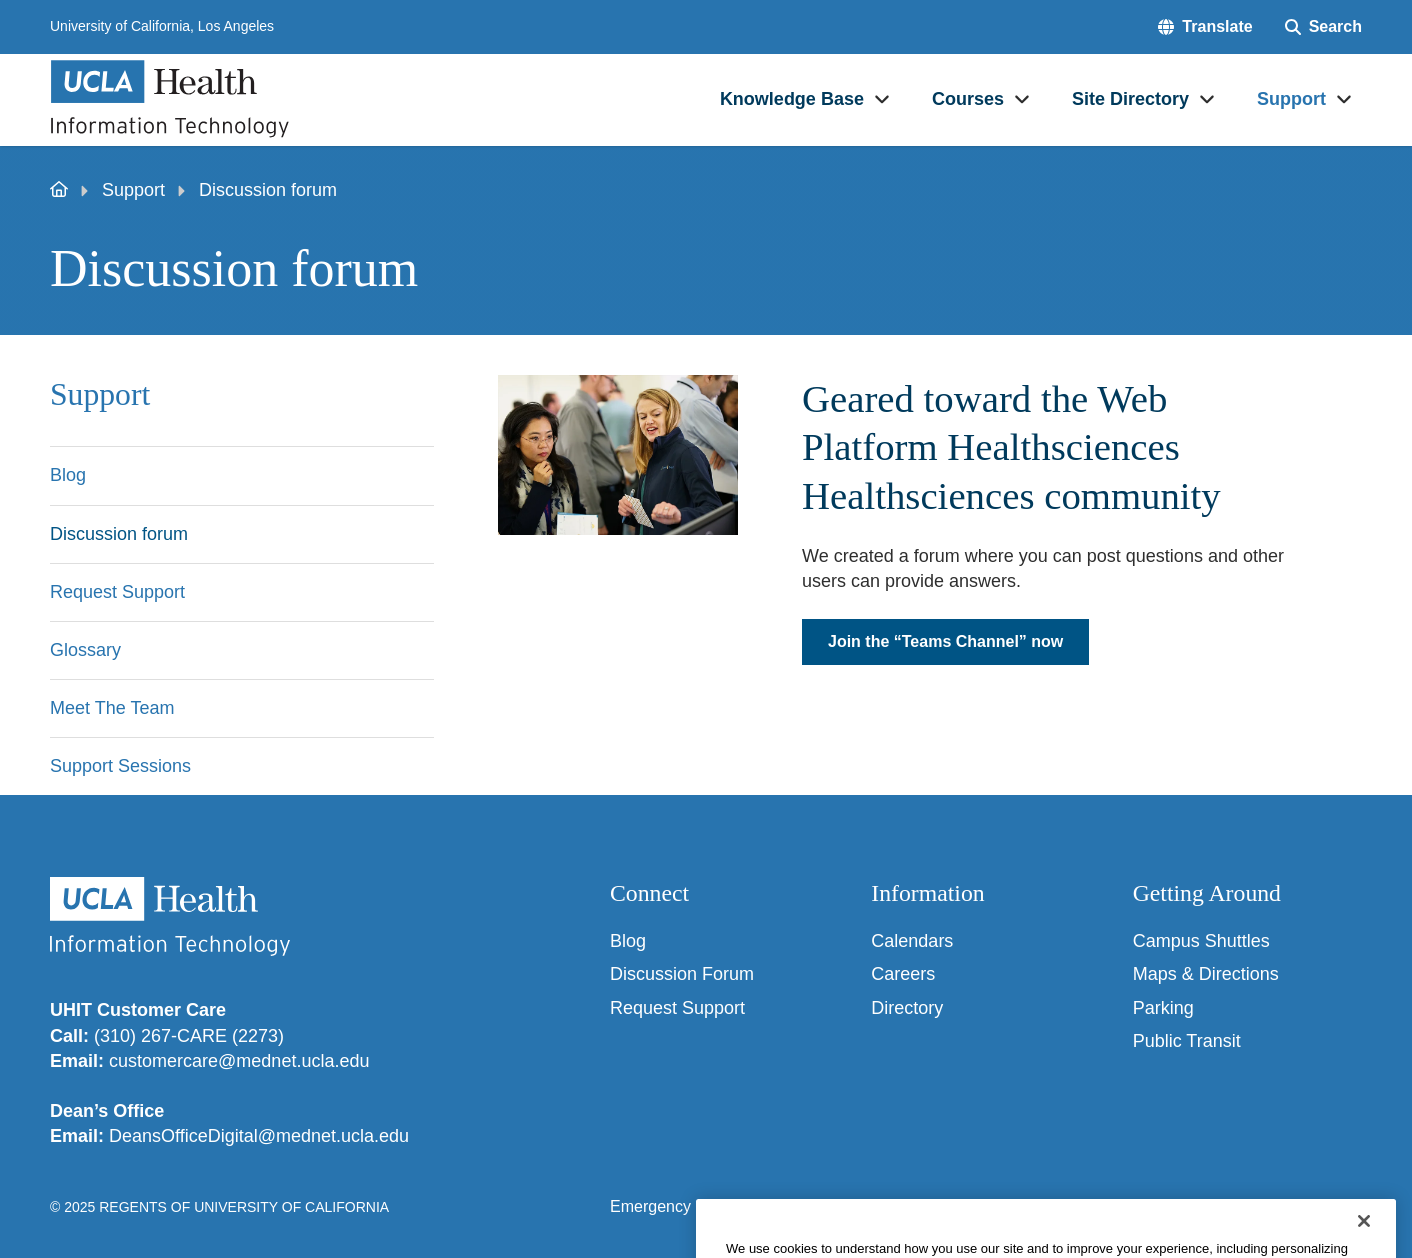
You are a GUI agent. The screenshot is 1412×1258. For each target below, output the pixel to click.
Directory (907, 1008)
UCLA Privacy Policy (899, 1206)
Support (133, 190)
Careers (903, 974)
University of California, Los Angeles (162, 26)
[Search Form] (1323, 27)
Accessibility (758, 1206)
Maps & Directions (1206, 974)
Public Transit (1187, 1041)
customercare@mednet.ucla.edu (239, 1061)
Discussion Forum (682, 974)
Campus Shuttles (1201, 941)
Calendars (912, 941)
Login (1238, 1206)
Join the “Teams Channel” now (945, 641)
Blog (628, 941)
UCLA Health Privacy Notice (1095, 1206)
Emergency (650, 1206)
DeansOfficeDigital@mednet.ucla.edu (259, 1136)
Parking (1163, 1008)
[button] (1205, 27)
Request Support (677, 1008)
